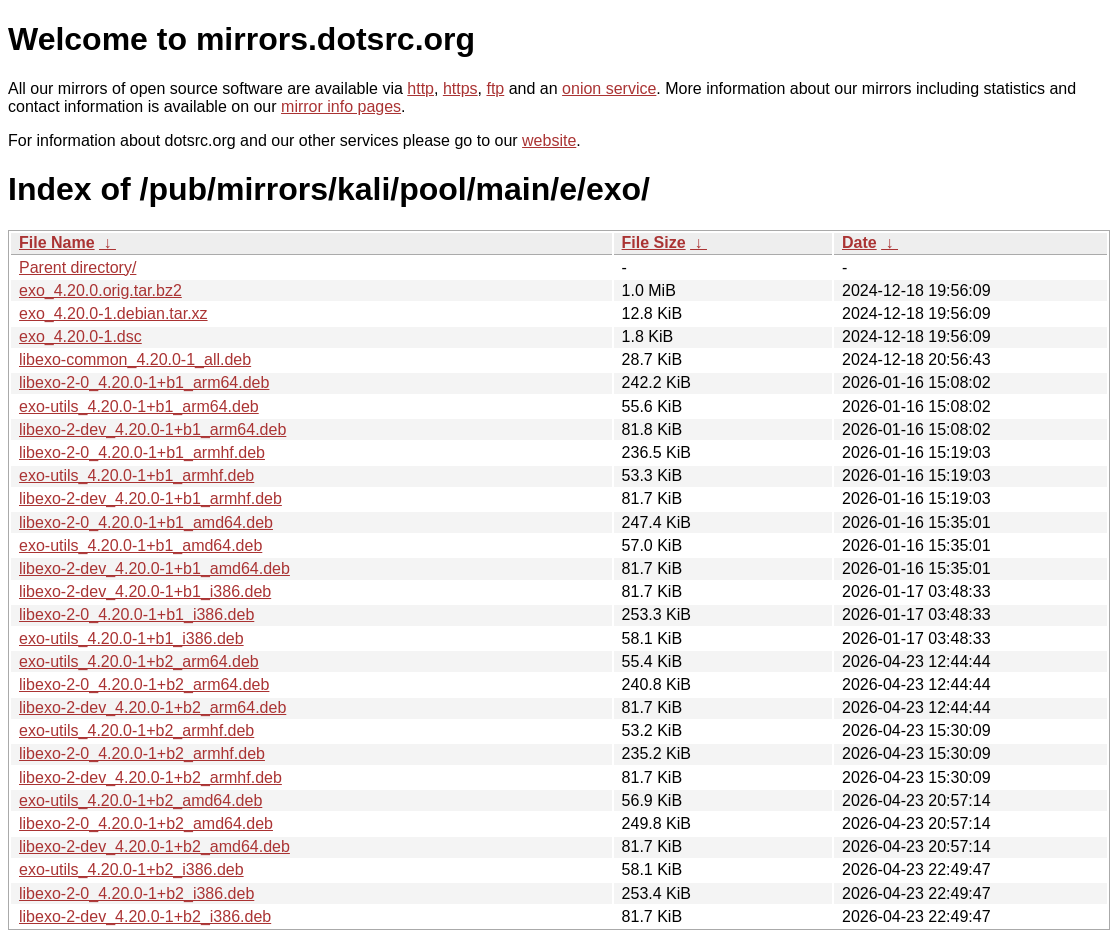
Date (859, 242)
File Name (57, 242)
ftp (495, 88)
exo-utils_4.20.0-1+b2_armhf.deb (136, 730)
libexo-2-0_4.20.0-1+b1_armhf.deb (142, 452)
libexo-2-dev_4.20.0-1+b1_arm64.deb (152, 429)
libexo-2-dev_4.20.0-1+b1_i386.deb (145, 591)
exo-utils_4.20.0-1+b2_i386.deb (131, 869)
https (460, 88)
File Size (654, 242)
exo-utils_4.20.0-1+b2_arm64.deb (139, 661)
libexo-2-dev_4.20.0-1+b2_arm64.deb (152, 707)
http (420, 88)
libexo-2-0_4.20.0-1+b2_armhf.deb (142, 753)
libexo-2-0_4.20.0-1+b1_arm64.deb (144, 382)
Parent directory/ (77, 267)
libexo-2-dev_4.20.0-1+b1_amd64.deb (154, 568)
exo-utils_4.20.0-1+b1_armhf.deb (136, 475)
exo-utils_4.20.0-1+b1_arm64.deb (139, 406)
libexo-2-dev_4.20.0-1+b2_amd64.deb (154, 846)
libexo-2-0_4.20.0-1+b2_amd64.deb (146, 823)
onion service (609, 88)
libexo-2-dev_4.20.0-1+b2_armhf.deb (150, 777)
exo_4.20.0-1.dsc (80, 336)
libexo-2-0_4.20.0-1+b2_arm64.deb (144, 684)
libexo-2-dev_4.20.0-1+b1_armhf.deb (150, 498)
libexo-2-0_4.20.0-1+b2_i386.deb (136, 893)
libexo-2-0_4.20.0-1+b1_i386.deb (136, 614)
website (549, 140)
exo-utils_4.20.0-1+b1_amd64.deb (140, 545)
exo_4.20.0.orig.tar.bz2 (100, 290)
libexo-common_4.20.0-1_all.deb (135, 359)
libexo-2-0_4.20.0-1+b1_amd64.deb (146, 522)
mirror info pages (341, 106)
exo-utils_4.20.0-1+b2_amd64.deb (140, 800)
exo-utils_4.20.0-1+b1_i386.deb (131, 638)
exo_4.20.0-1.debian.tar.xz (113, 313)
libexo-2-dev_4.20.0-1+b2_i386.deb (145, 916)
